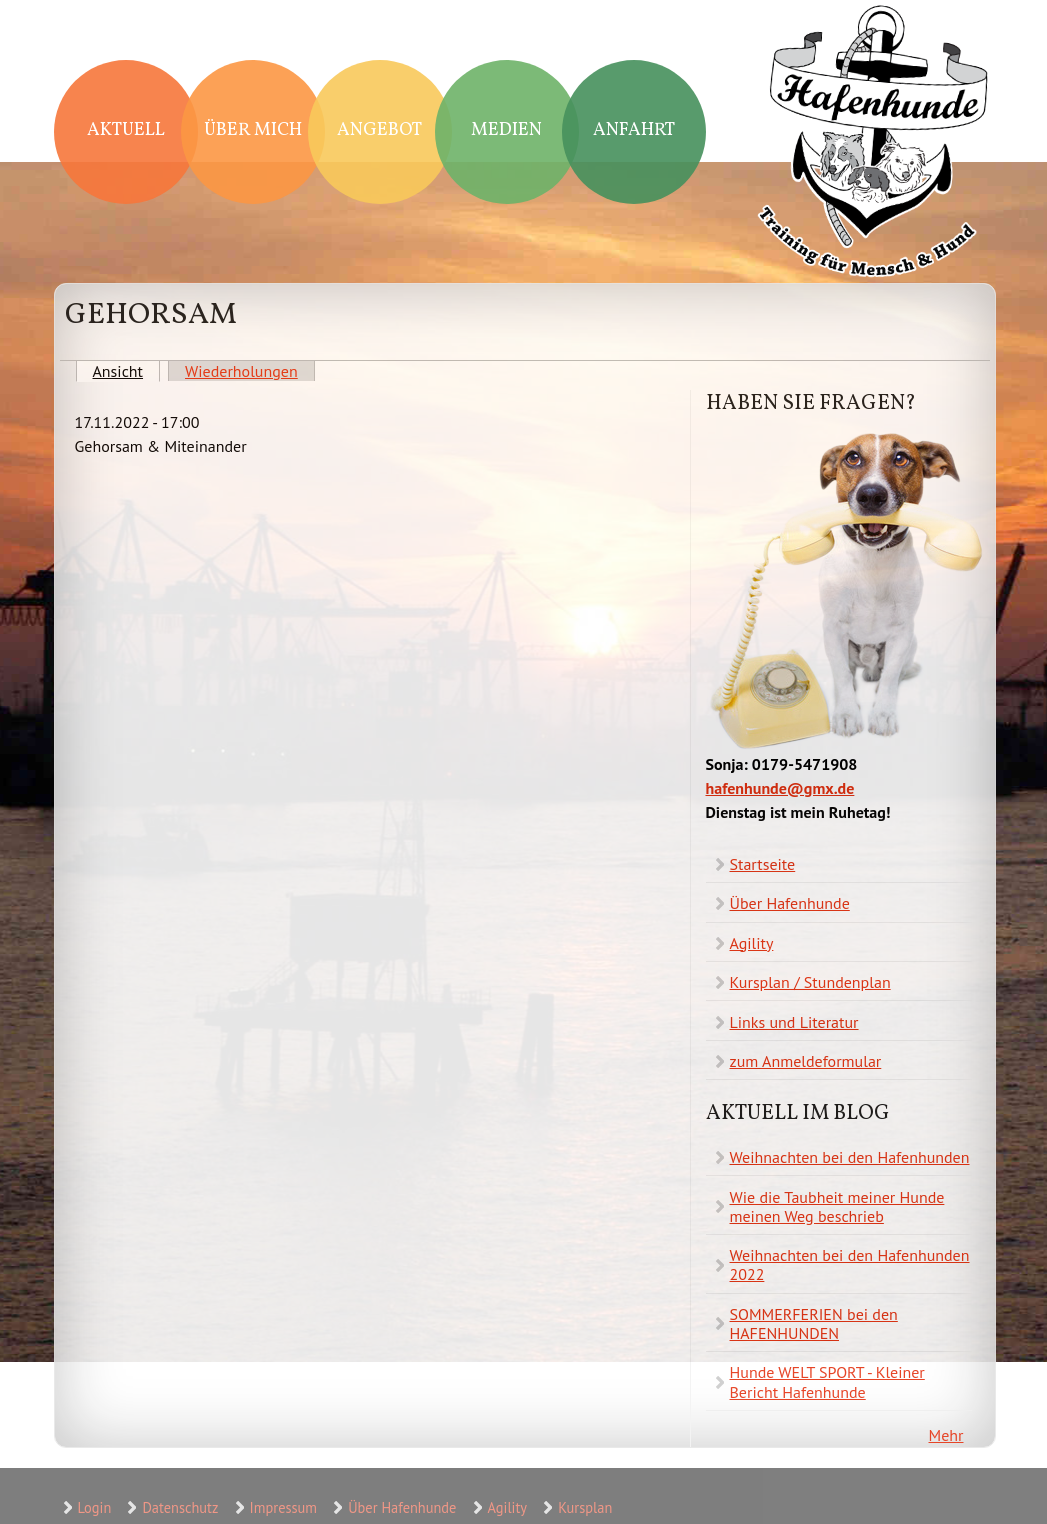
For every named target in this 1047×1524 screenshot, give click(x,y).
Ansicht (127, 371)
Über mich (253, 130)
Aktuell (126, 130)
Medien (506, 130)
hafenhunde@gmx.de (780, 788)
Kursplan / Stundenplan (810, 982)
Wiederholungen (241, 371)
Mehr (946, 1435)
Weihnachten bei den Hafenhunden (850, 1157)
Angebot (379, 130)
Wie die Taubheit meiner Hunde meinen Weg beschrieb (837, 1206)
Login (95, 1507)
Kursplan (585, 1507)
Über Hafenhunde (790, 903)
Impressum (283, 1507)
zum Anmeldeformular (806, 1061)
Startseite (763, 864)
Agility (752, 943)
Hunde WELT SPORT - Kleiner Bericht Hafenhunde (827, 1381)
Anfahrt (634, 130)
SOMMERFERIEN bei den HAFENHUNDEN (814, 1323)
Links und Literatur (794, 1022)
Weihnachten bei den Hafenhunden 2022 (850, 1264)
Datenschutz (180, 1507)
